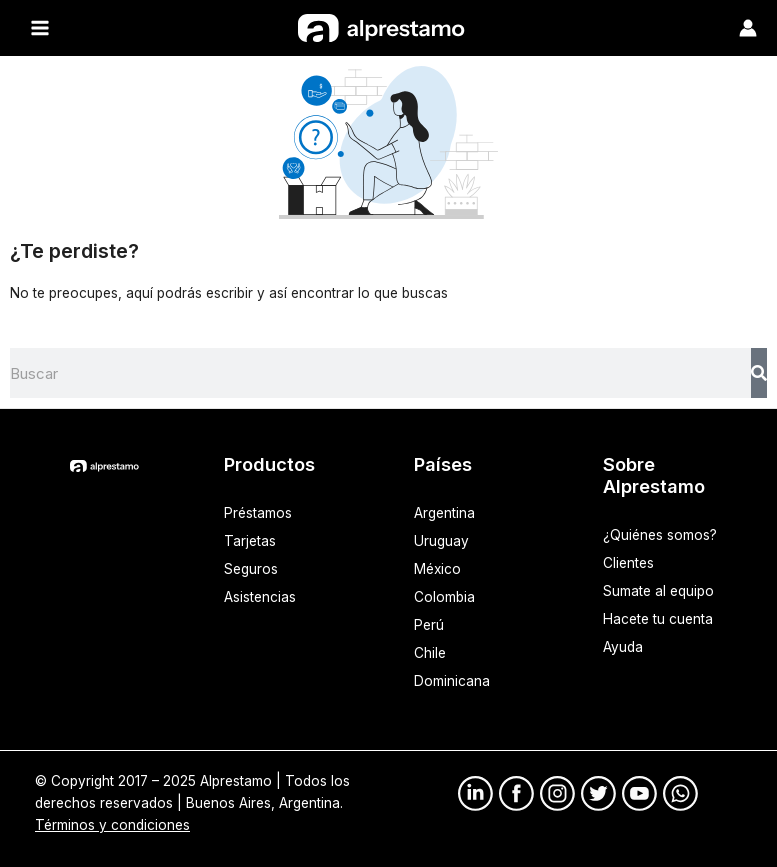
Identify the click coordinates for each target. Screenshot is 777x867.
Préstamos (258, 513)
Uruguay (441, 541)
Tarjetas (250, 541)
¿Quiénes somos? (660, 535)
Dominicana (452, 681)
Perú (429, 625)
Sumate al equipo (658, 591)
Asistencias (260, 597)
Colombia (444, 597)
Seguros (251, 569)
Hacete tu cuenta (658, 619)
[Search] (759, 373)
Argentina (444, 513)
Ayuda (623, 647)
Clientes (628, 563)
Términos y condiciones (112, 825)
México (437, 569)
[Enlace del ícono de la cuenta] (748, 28)
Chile (430, 653)
